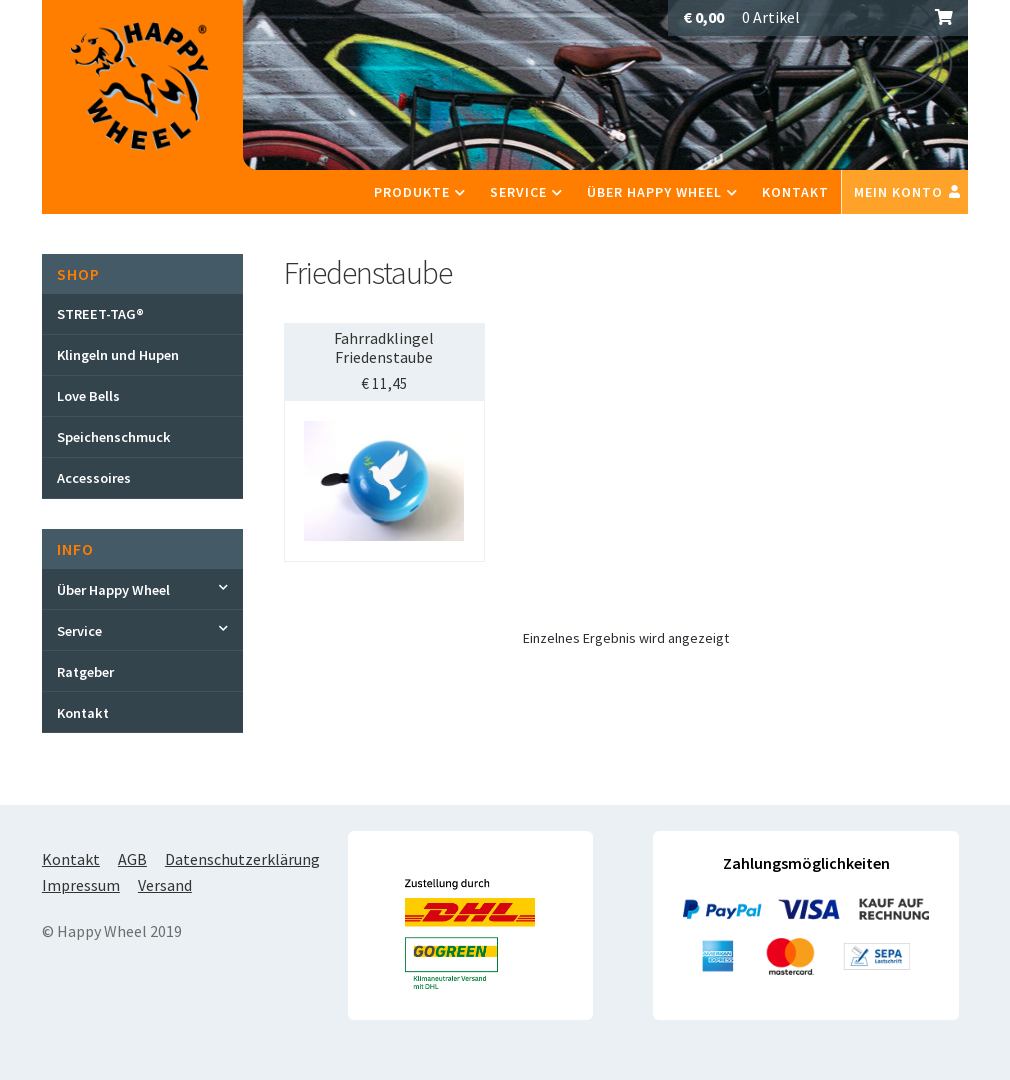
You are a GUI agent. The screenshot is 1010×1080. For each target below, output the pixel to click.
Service (518, 192)
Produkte (412, 192)
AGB (132, 859)
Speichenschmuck (114, 437)
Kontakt (795, 192)
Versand (165, 885)
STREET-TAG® (100, 314)
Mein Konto (898, 192)
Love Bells (88, 396)
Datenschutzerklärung (242, 859)
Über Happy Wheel (654, 192)
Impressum (81, 885)
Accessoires (94, 478)
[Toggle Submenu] (142, 589)
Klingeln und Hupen (118, 355)
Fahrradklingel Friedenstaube (384, 347)
